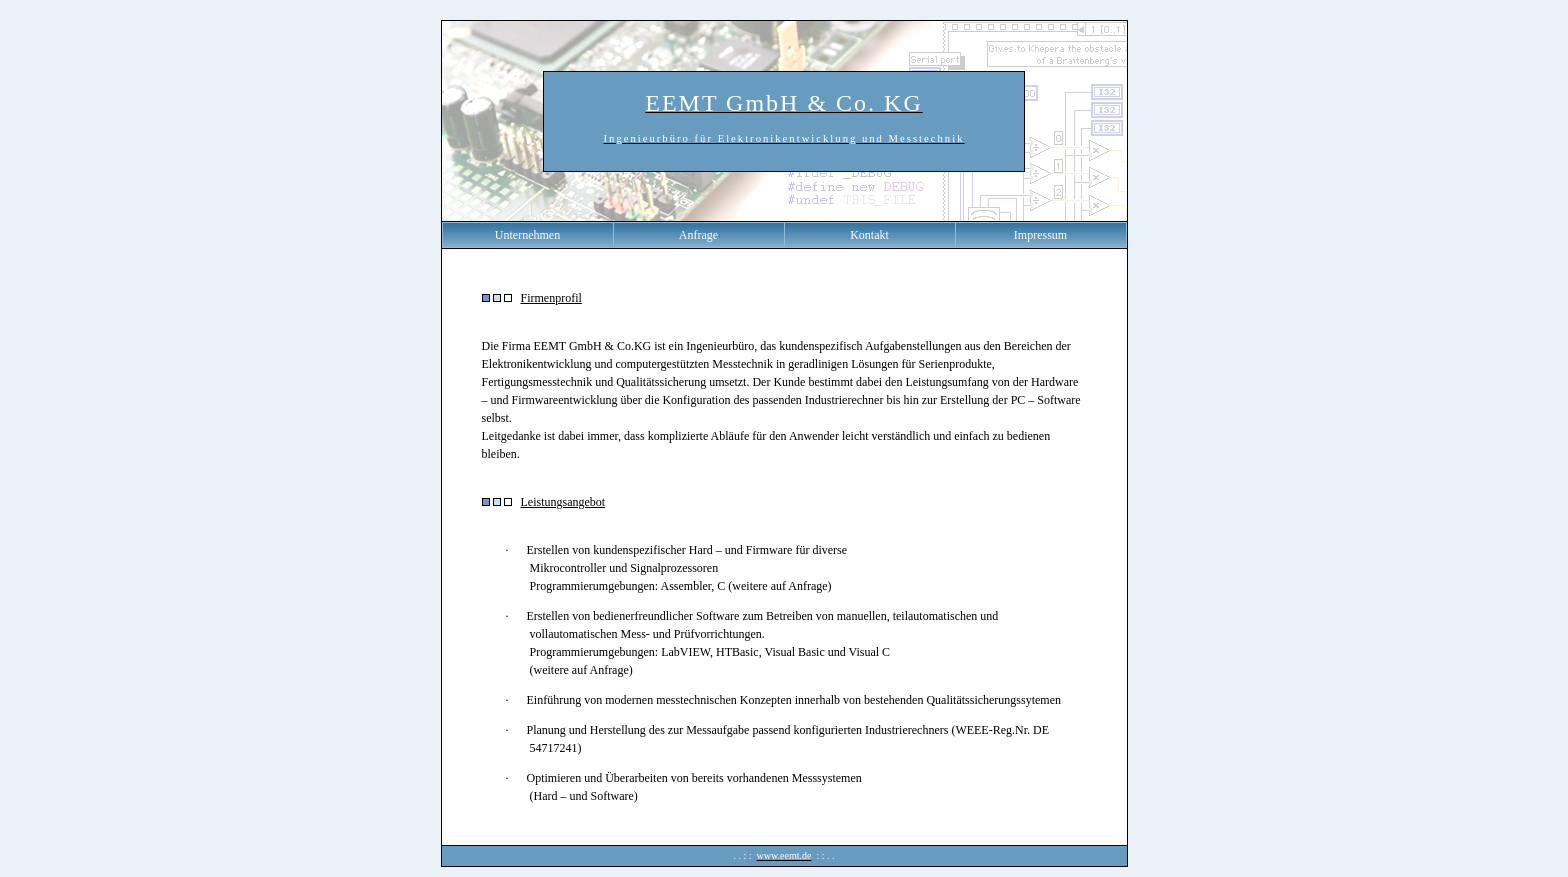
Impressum (1040, 235)
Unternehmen (527, 235)
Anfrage (698, 235)
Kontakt (869, 235)
